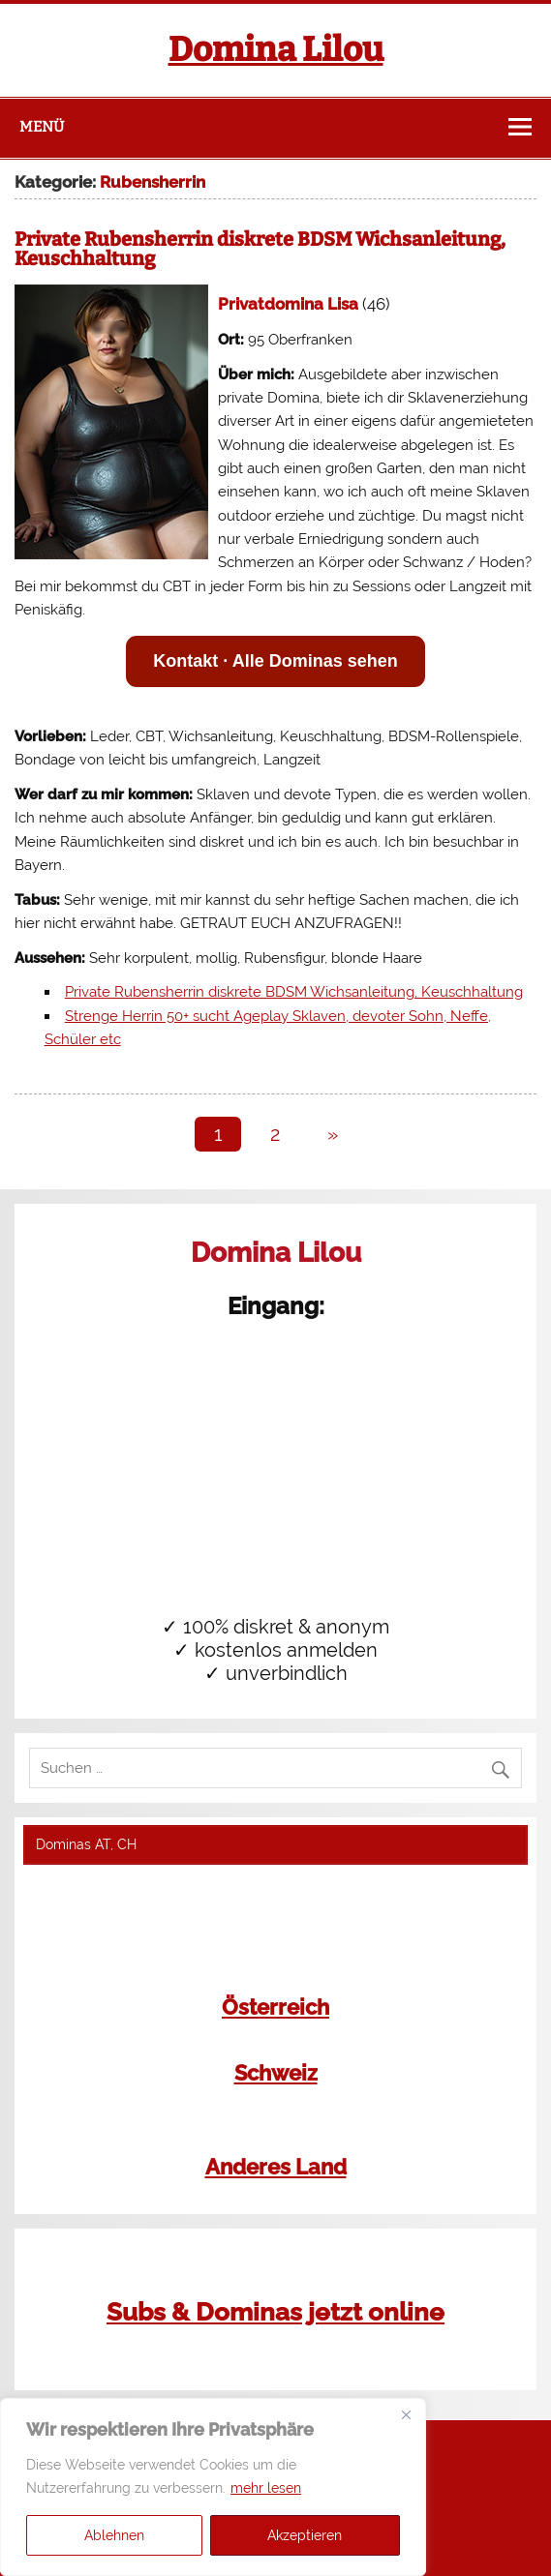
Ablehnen (114, 2535)
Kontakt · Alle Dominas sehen (275, 661)
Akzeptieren (304, 2535)
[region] (213, 2487)
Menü (41, 126)
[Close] (405, 2414)
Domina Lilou (275, 49)
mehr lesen (265, 2488)
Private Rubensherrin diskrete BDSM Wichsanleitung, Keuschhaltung (260, 248)
